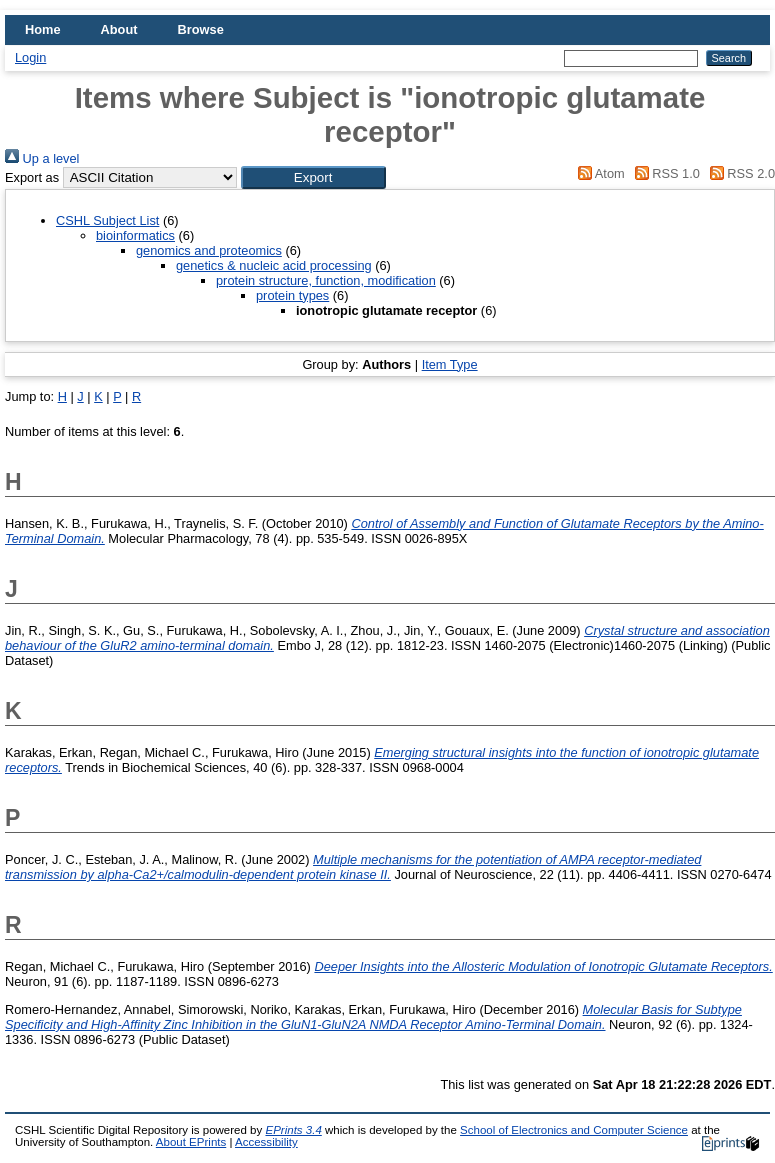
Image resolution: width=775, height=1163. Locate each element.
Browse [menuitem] (201, 29)
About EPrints (191, 1142)
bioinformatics (135, 235)
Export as (32, 177)
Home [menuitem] (43, 29)
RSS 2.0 (739, 173)
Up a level (42, 158)
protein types (292, 295)
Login (30, 57)
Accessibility (266, 1142)
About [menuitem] (119, 29)
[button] (313, 177)
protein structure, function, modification (326, 280)
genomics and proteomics (209, 250)
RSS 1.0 (664, 173)
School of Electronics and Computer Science (574, 1130)
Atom (598, 173)
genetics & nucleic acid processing (274, 265)
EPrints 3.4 (293, 1130)
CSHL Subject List (107, 220)
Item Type (450, 364)
